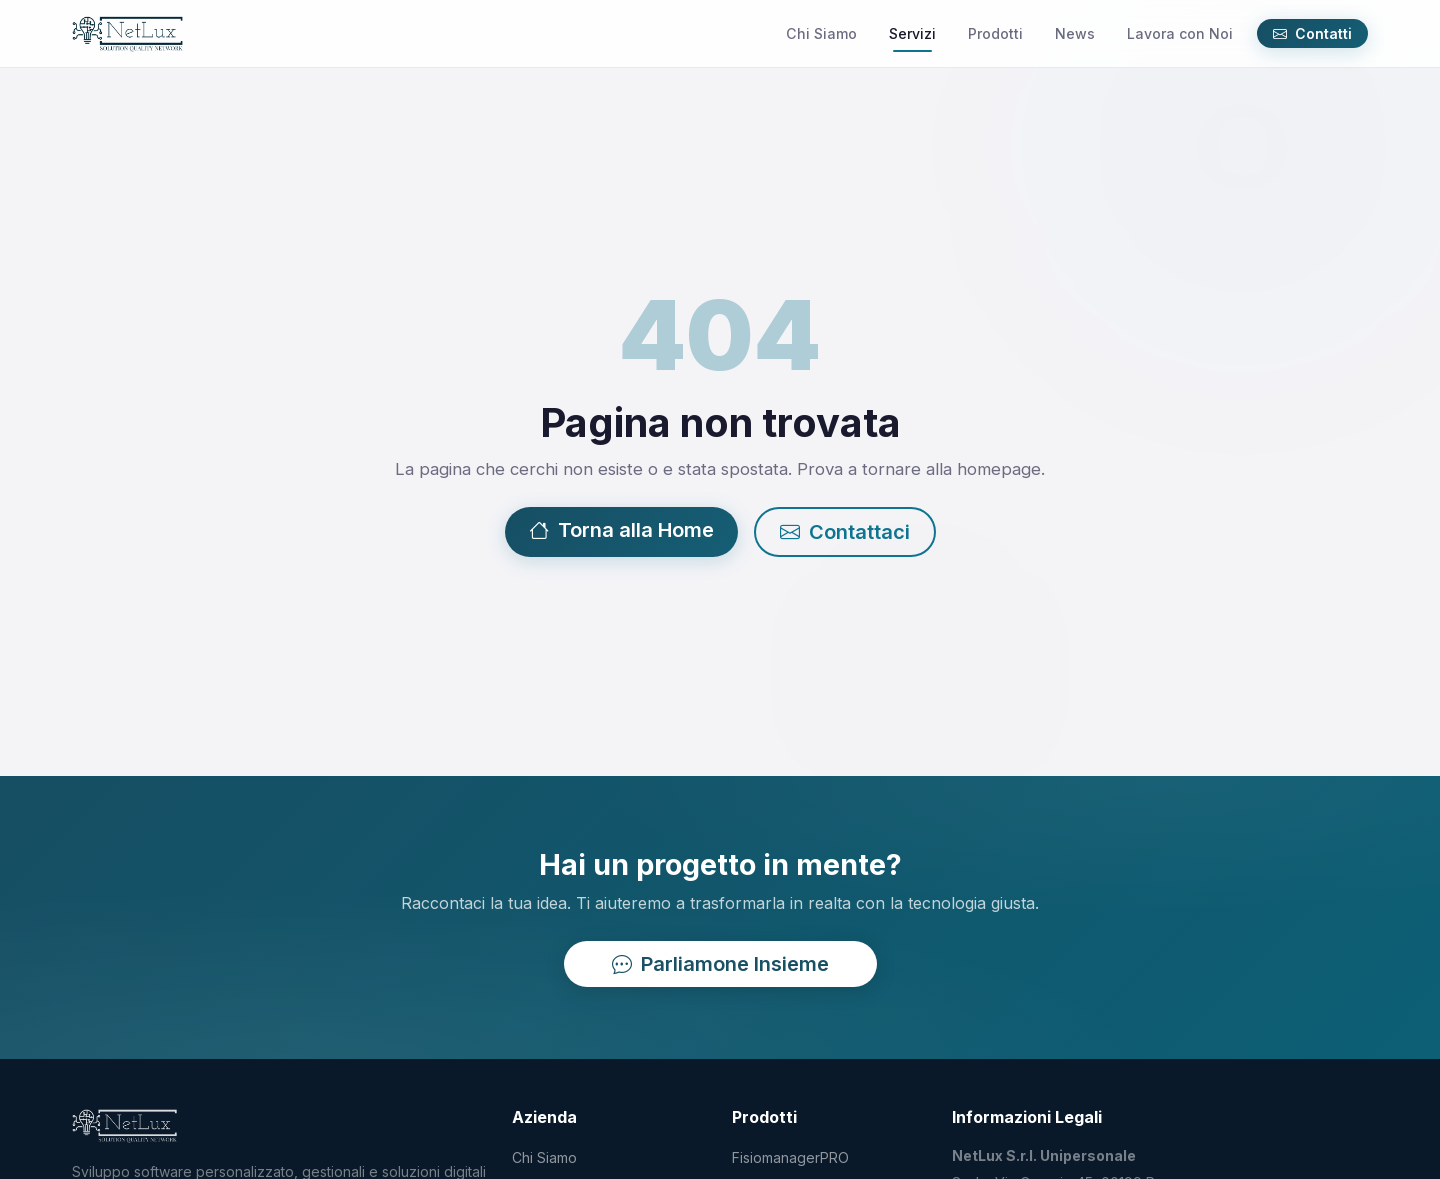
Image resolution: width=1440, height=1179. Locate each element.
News (1075, 33)
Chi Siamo (821, 33)
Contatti (1312, 33)
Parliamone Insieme (720, 964)
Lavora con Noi (1180, 33)
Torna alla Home (621, 531)
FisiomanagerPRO (790, 1157)
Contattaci (845, 533)
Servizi (912, 33)
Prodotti (995, 33)
